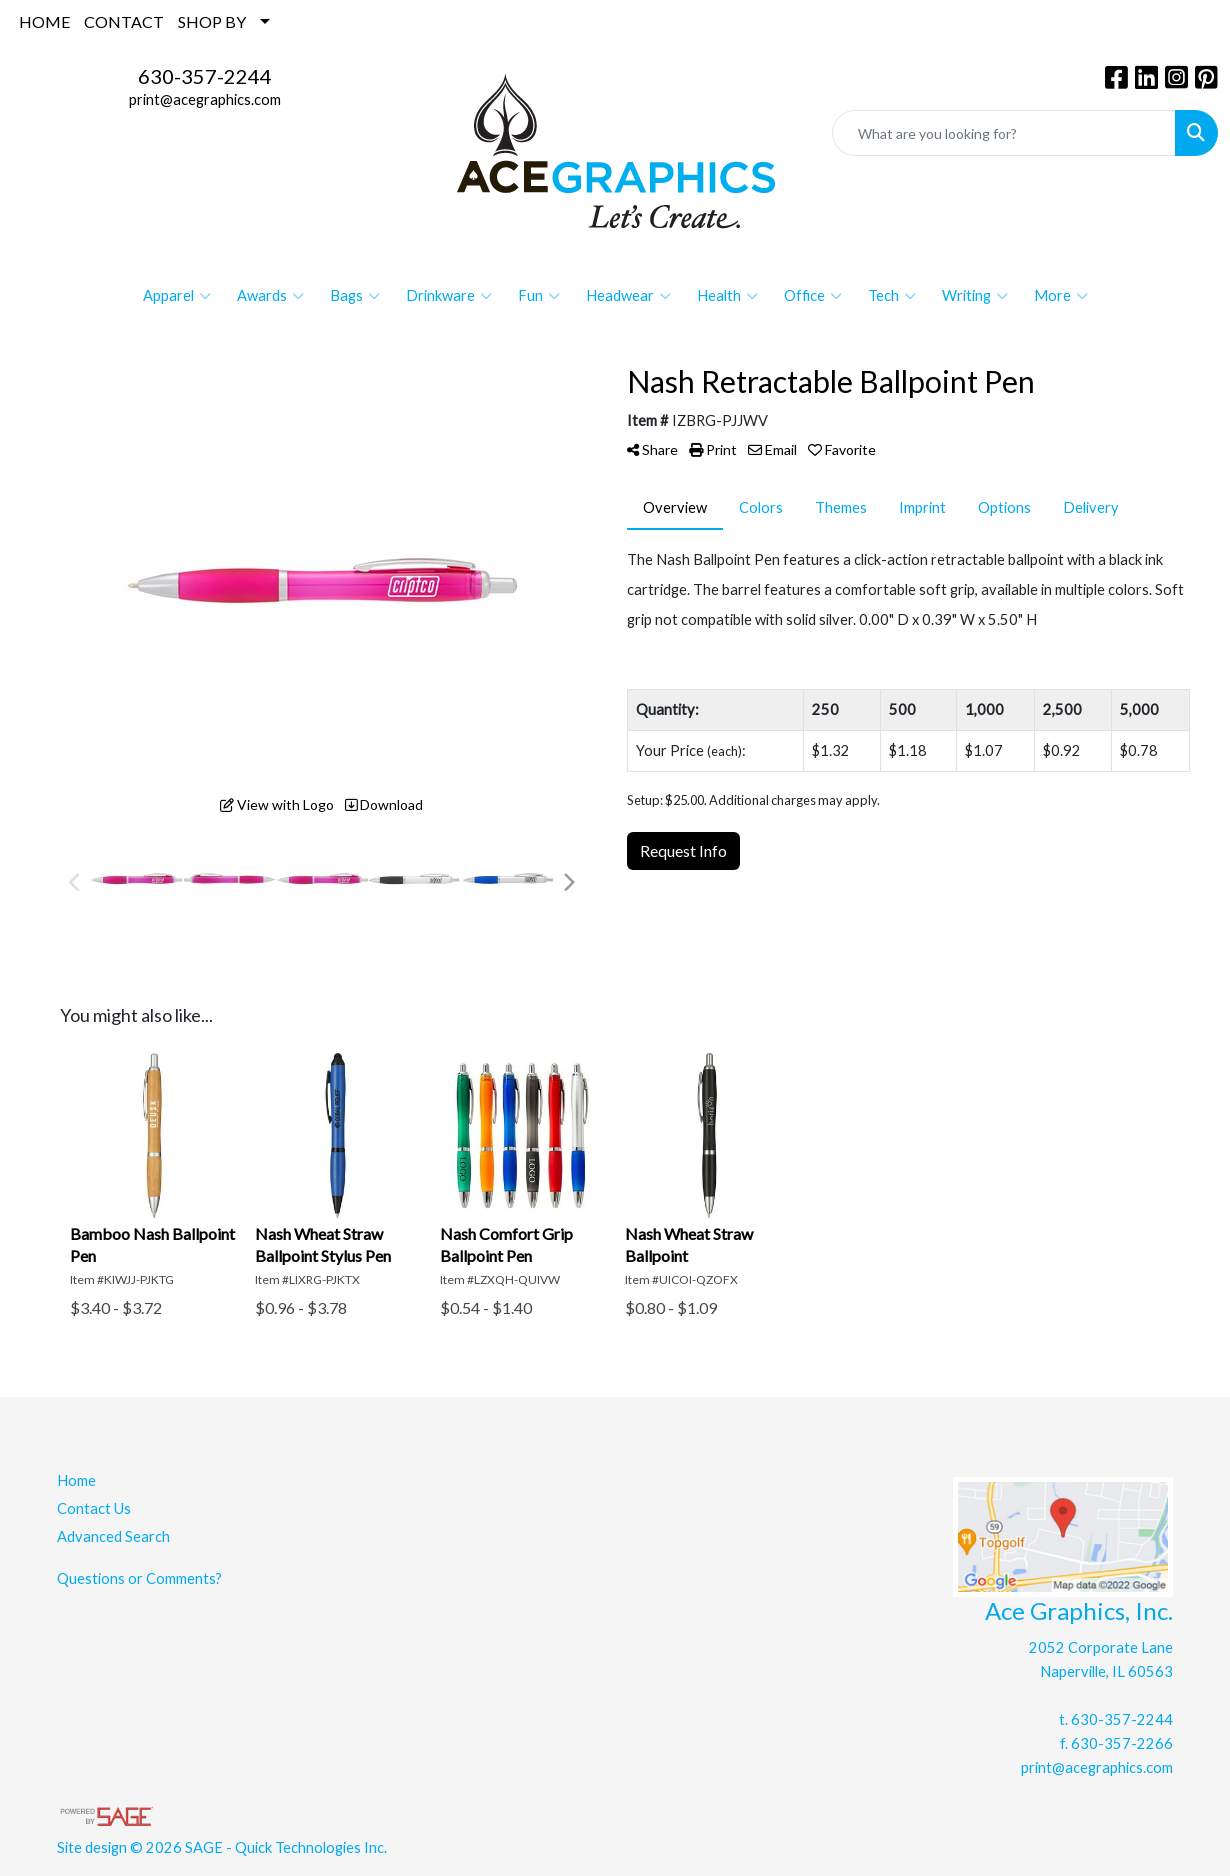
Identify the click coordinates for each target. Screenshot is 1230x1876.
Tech (892, 296)
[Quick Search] (1004, 133)
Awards (270, 296)
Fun (539, 296)
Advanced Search (113, 1536)
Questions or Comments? (139, 1578)
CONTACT (124, 21)
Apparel (177, 296)
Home (76, 1480)
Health (727, 296)
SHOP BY (212, 21)
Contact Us (94, 1508)
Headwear (628, 296)
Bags (355, 296)
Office (813, 296)
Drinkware (449, 296)
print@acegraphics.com (205, 99)
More (1061, 296)
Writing (975, 296)
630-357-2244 (205, 76)
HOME (44, 21)
